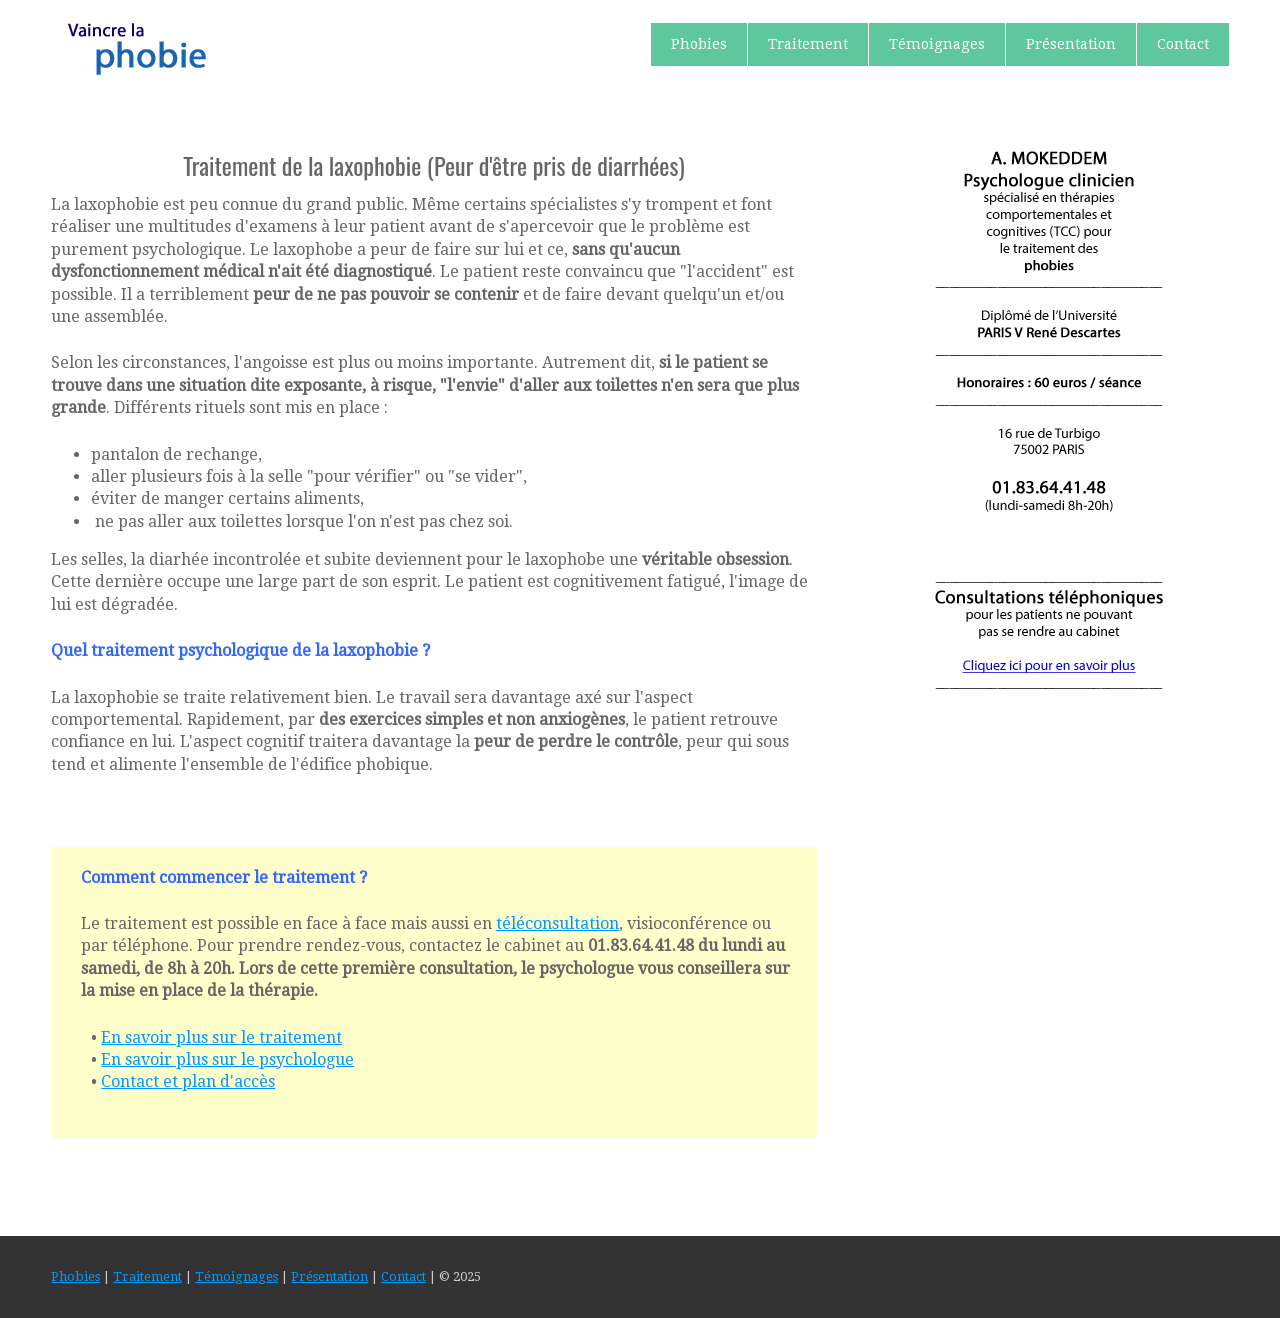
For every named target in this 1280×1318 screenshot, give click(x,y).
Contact (1183, 44)
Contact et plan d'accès (188, 1081)
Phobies (699, 44)
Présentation (1071, 44)
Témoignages (937, 44)
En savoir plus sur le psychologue (227, 1059)
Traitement (808, 44)
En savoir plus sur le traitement (221, 1037)
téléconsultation (557, 923)
